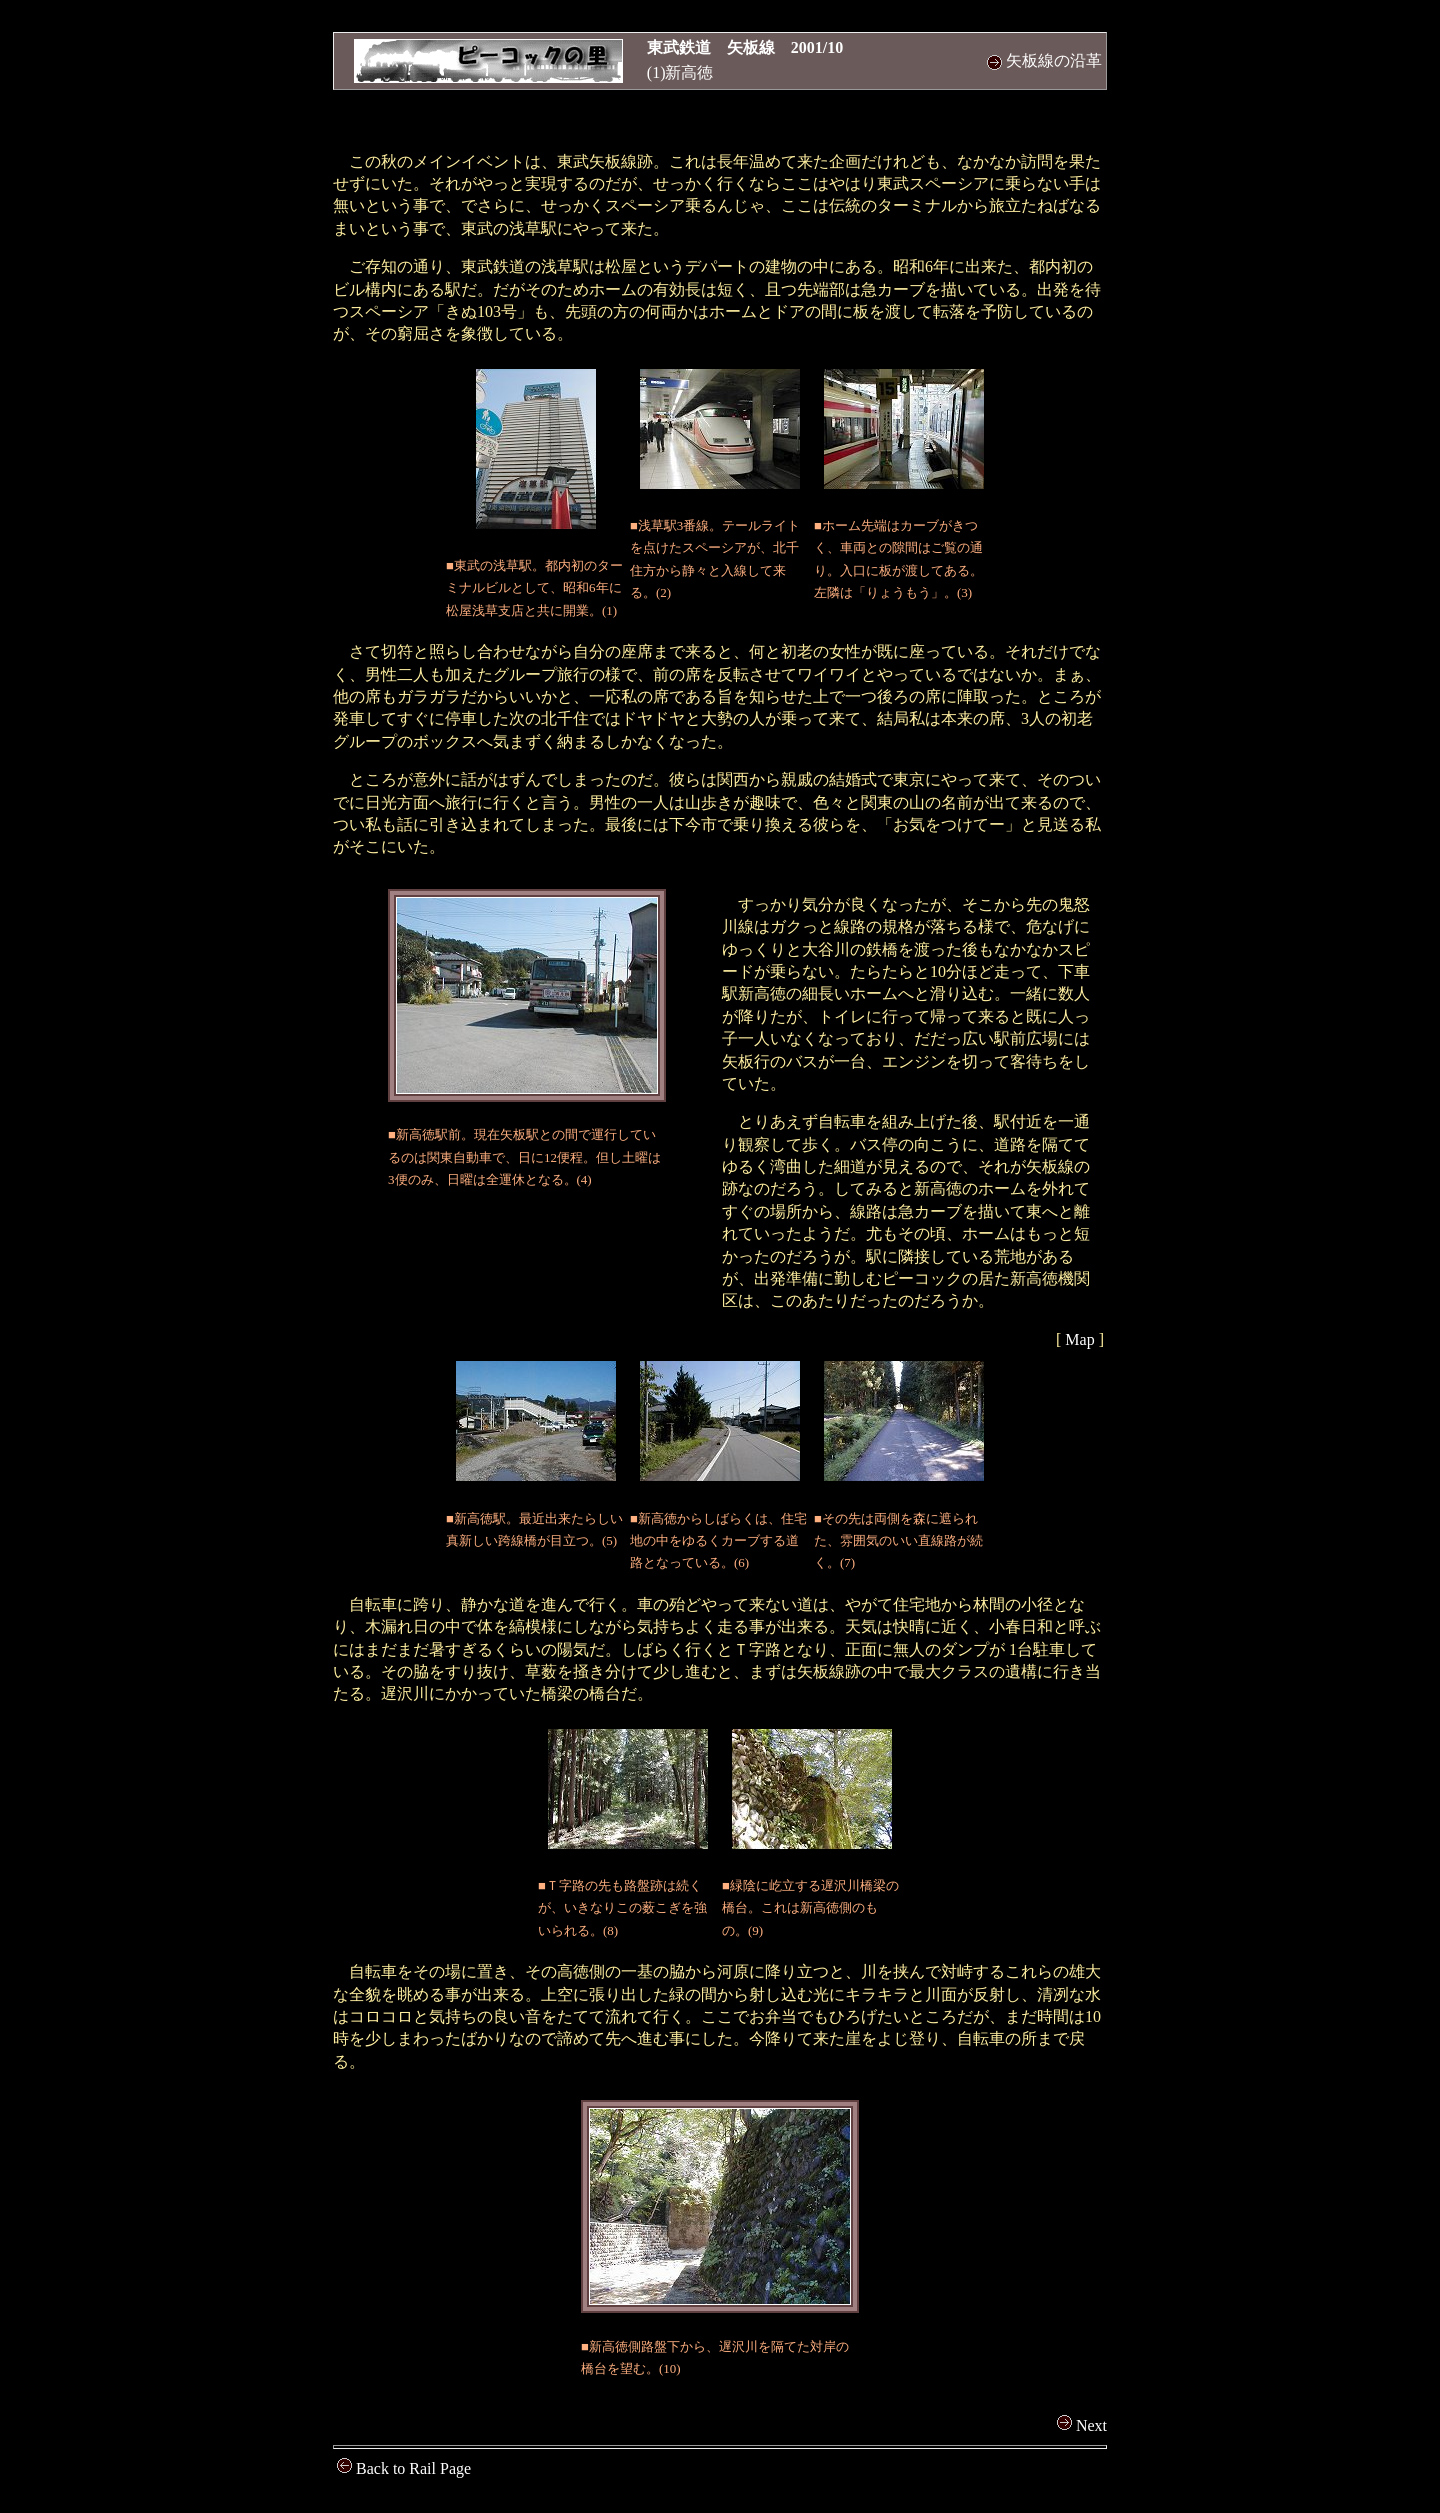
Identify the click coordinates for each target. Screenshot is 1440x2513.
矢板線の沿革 (1044, 60)
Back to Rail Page (404, 2468)
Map (1079, 1339)
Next (1082, 2425)
